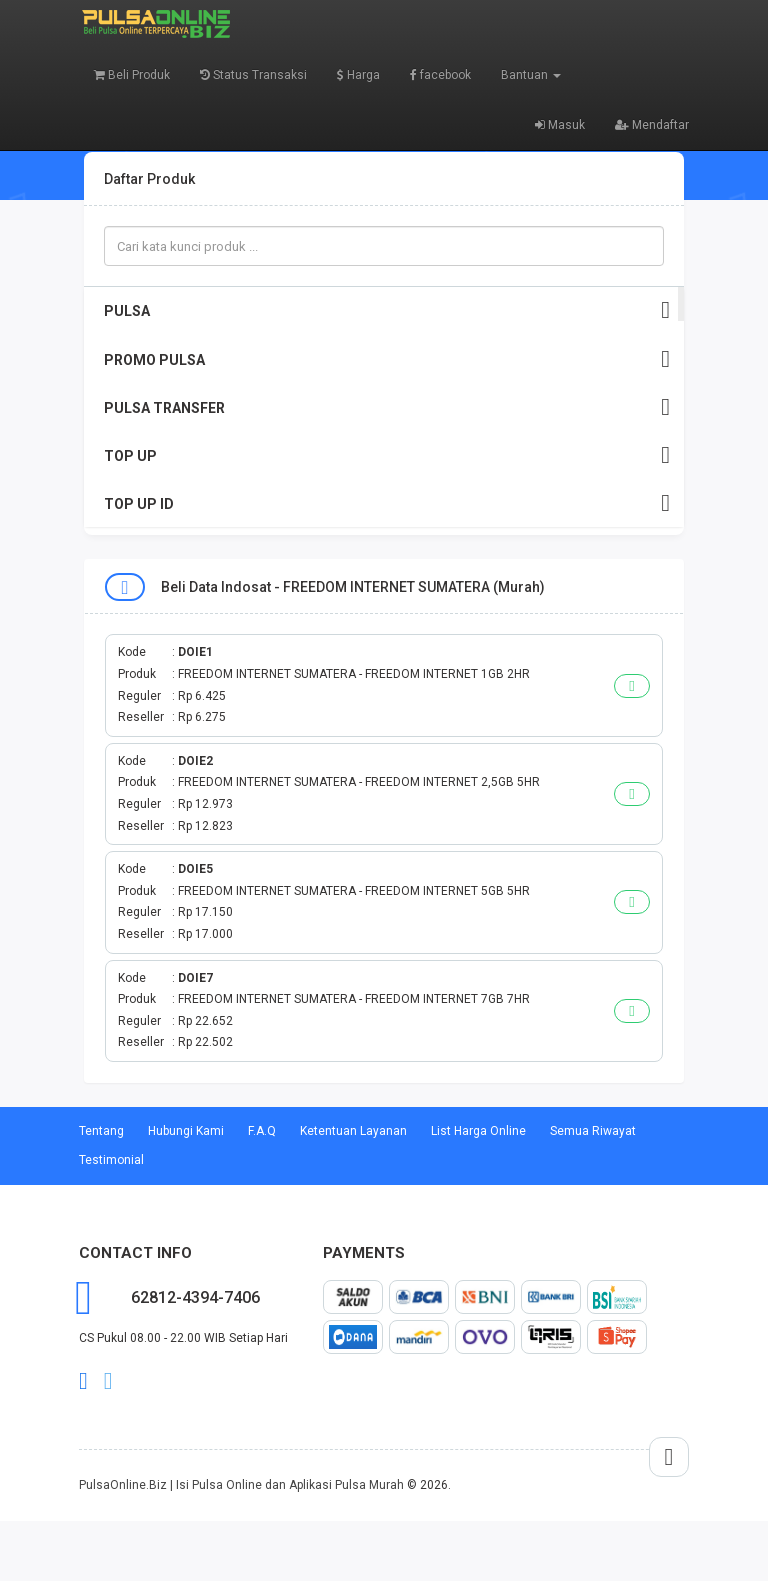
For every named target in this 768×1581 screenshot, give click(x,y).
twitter (108, 1381)
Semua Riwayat (593, 1131)
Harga (358, 75)
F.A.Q (262, 1131)
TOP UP (387, 455)
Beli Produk (132, 75)
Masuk (560, 125)
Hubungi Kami (186, 1131)
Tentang (101, 1131)
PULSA (387, 310)
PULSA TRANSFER (387, 407)
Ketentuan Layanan (353, 1131)
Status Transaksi (253, 75)
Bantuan (531, 75)
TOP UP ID (387, 503)
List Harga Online (478, 1131)
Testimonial (111, 1160)
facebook (440, 75)
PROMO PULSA (387, 359)
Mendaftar (652, 125)
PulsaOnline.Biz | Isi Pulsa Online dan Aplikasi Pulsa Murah (241, 1485)
